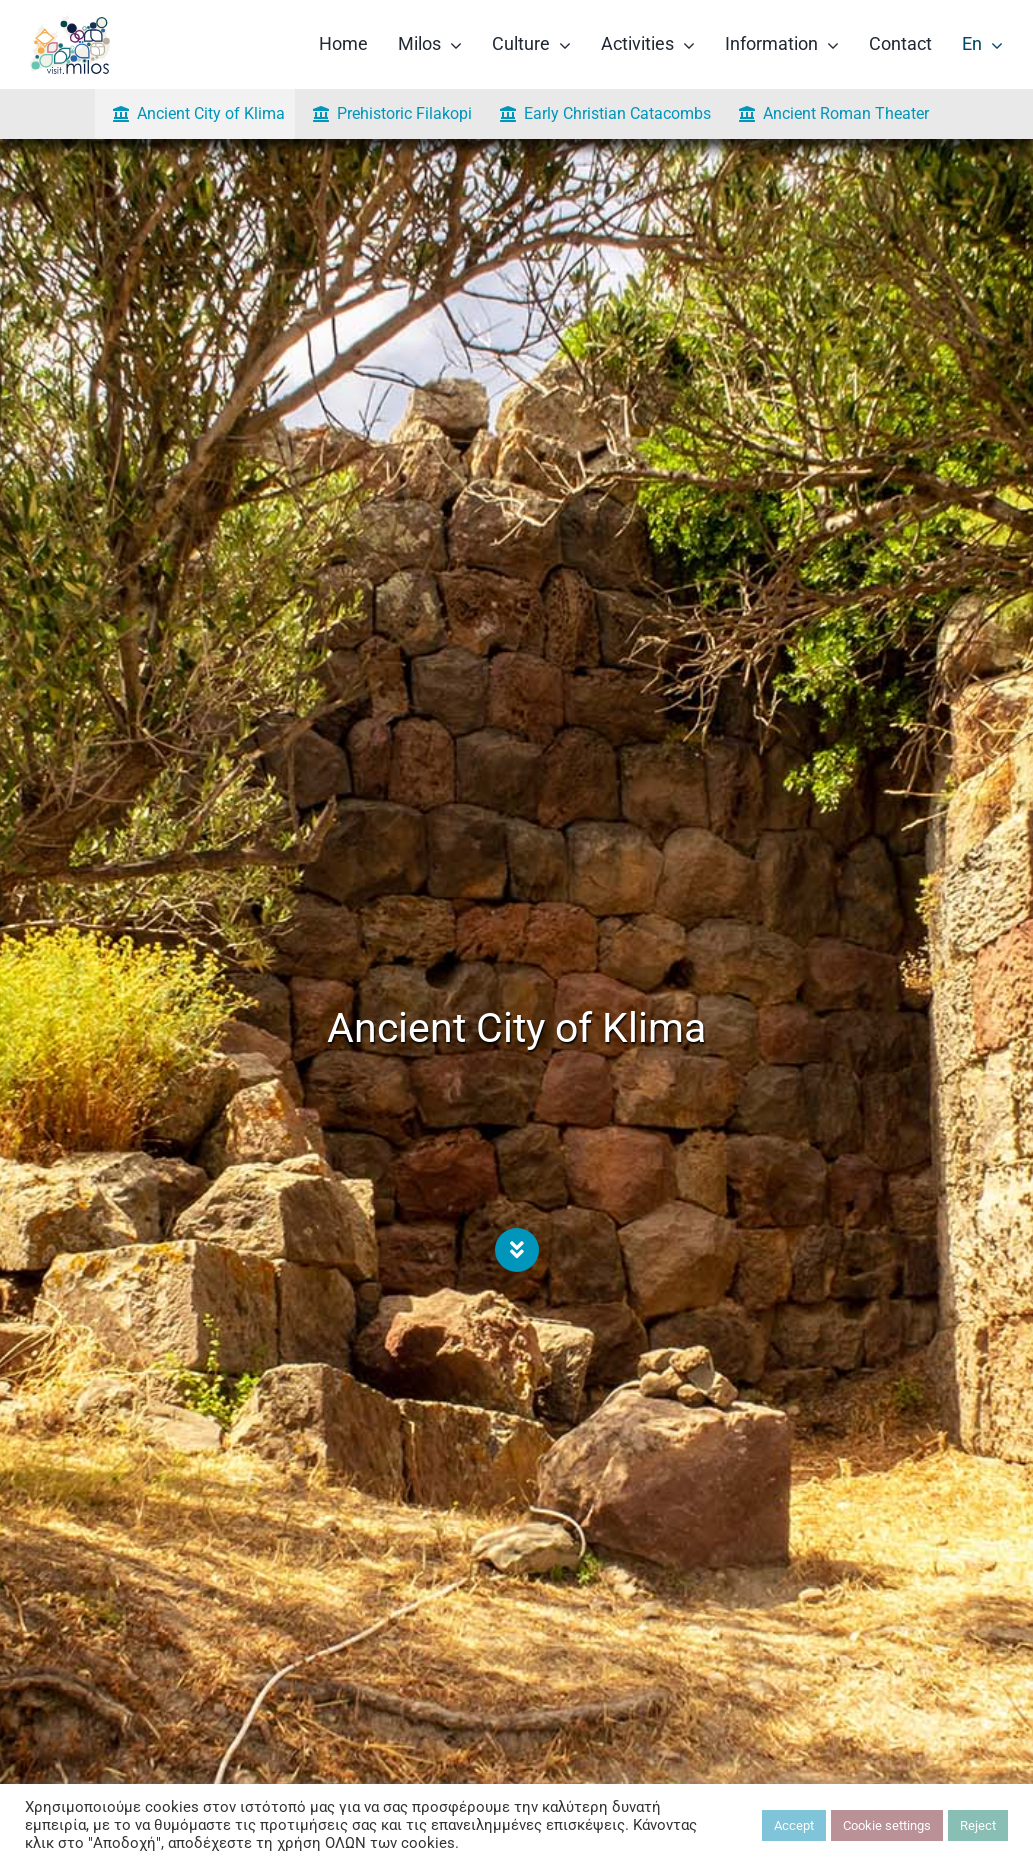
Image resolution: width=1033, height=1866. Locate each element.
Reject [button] (978, 1825)
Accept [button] (794, 1825)
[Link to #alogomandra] (517, 1250)
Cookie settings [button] (887, 1825)
